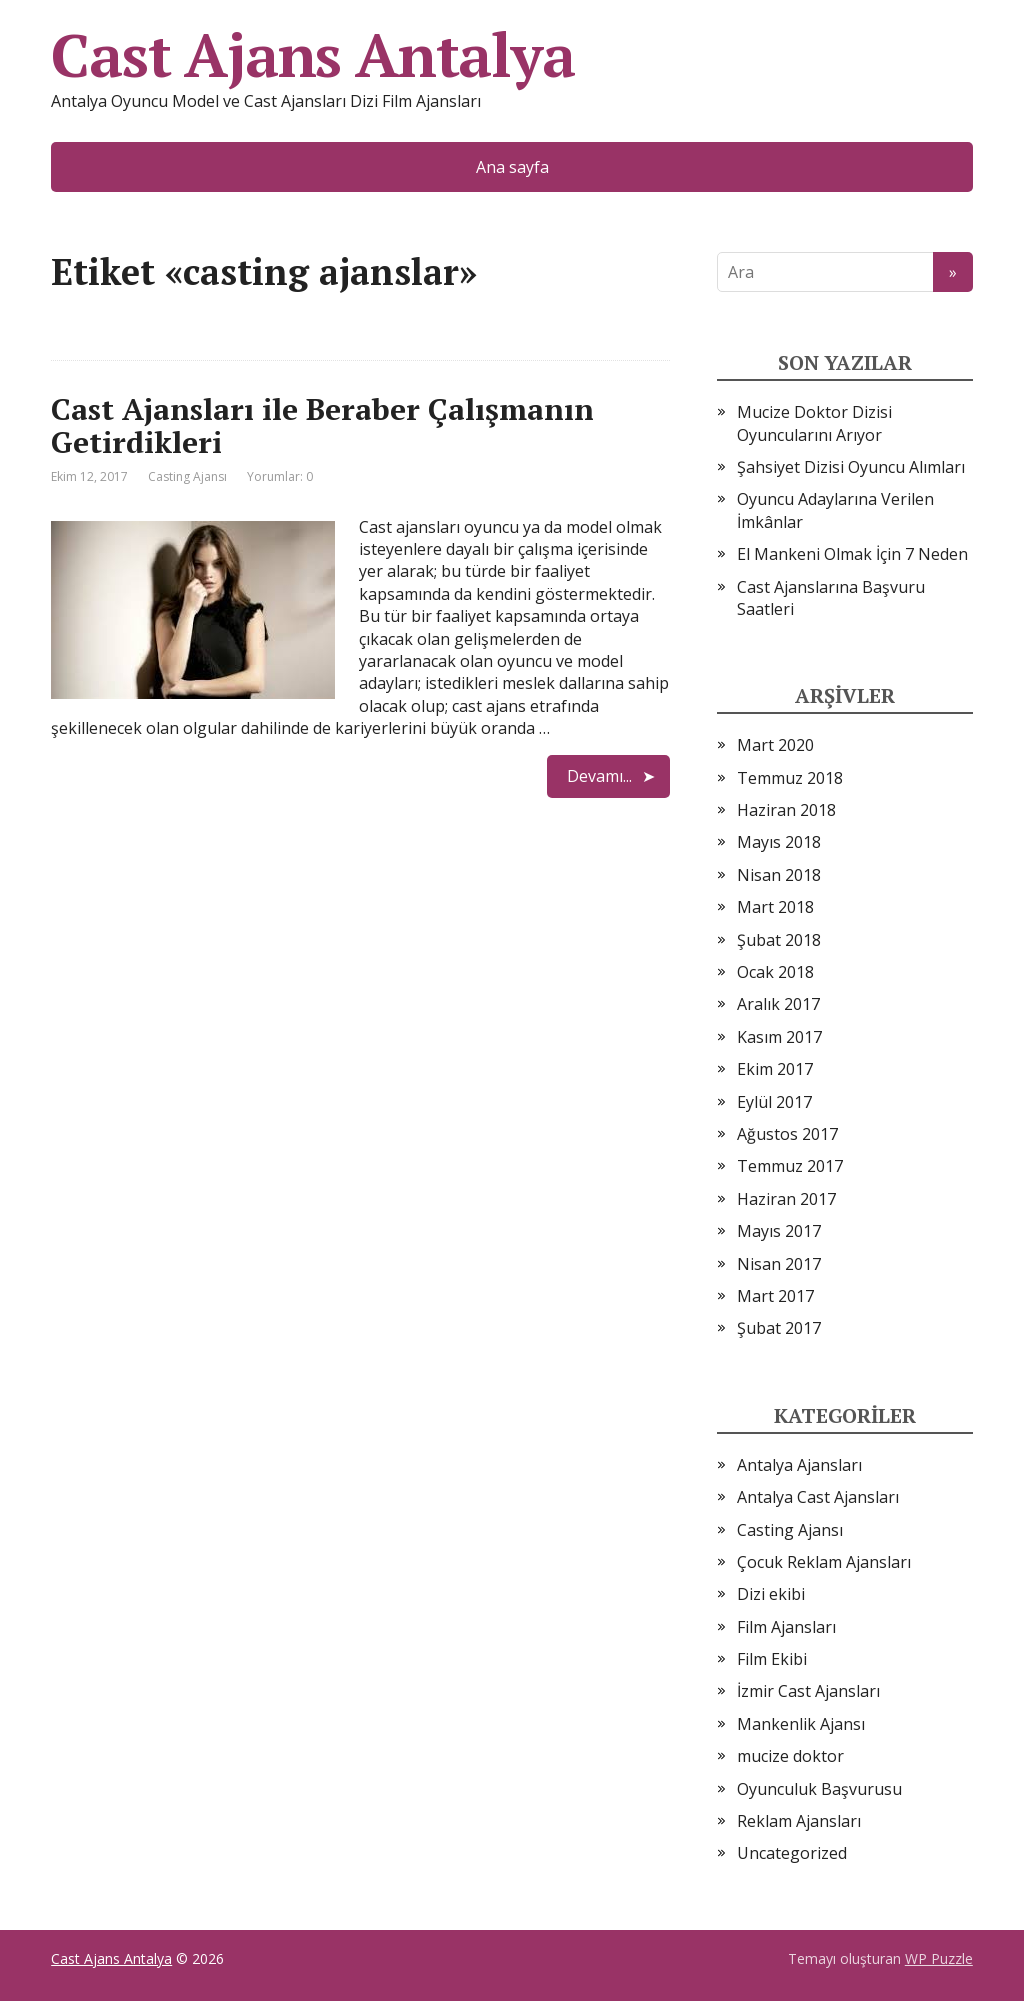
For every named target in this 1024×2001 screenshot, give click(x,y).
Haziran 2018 (786, 810)
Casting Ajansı (187, 476)
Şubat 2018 (779, 940)
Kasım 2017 (779, 1037)
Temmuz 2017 (790, 1166)
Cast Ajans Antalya (312, 55)
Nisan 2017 (779, 1264)
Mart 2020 (775, 745)
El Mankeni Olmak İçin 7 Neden (852, 554)
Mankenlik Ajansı (801, 1724)
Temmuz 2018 (790, 778)
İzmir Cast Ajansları (808, 1691)
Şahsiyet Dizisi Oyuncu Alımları (851, 467)
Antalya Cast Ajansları (818, 1497)
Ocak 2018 (775, 972)
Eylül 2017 (774, 1102)
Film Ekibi (772, 1659)
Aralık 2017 (778, 1004)
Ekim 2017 (775, 1069)
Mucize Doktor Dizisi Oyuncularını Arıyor (814, 423)
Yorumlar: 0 (280, 476)
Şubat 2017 (779, 1328)
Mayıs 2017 (779, 1231)
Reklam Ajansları (799, 1821)
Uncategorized (792, 1853)
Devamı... (599, 776)
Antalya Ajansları (799, 1465)
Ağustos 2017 (787, 1134)
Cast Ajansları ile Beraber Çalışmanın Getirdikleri (322, 425)
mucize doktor (790, 1756)
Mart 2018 (775, 907)
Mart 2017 (775, 1296)
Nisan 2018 (779, 875)
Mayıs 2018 (779, 842)
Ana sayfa (512, 167)
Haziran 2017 (786, 1199)
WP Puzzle (939, 1958)
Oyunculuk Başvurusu (819, 1789)
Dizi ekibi (771, 1594)
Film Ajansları (786, 1627)
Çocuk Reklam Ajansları (824, 1562)
